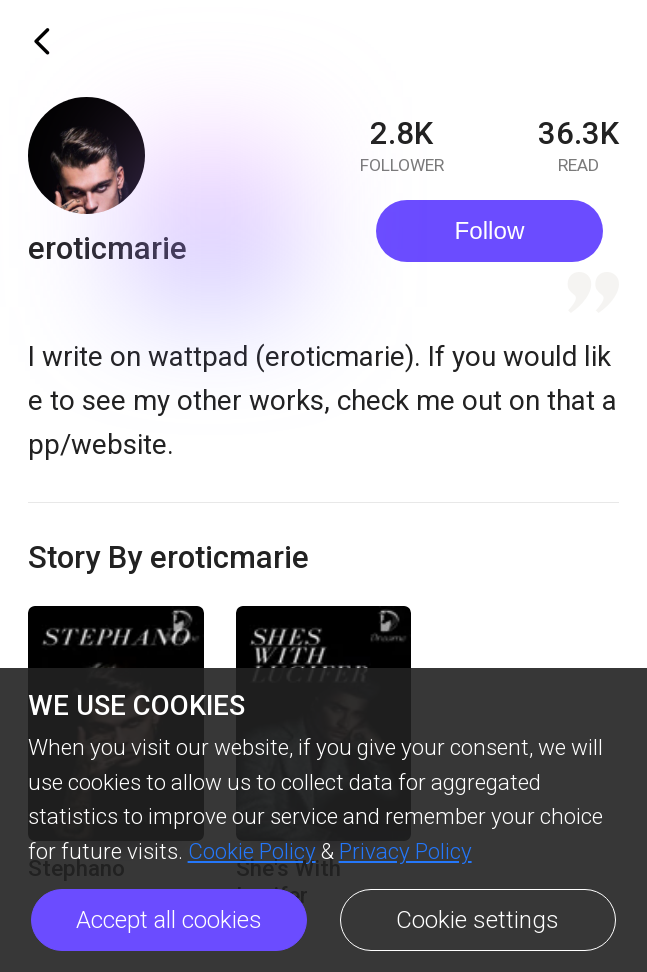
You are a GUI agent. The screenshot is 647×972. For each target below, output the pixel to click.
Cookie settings (477, 920)
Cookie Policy (252, 851)
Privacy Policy (405, 851)
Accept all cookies (169, 920)
